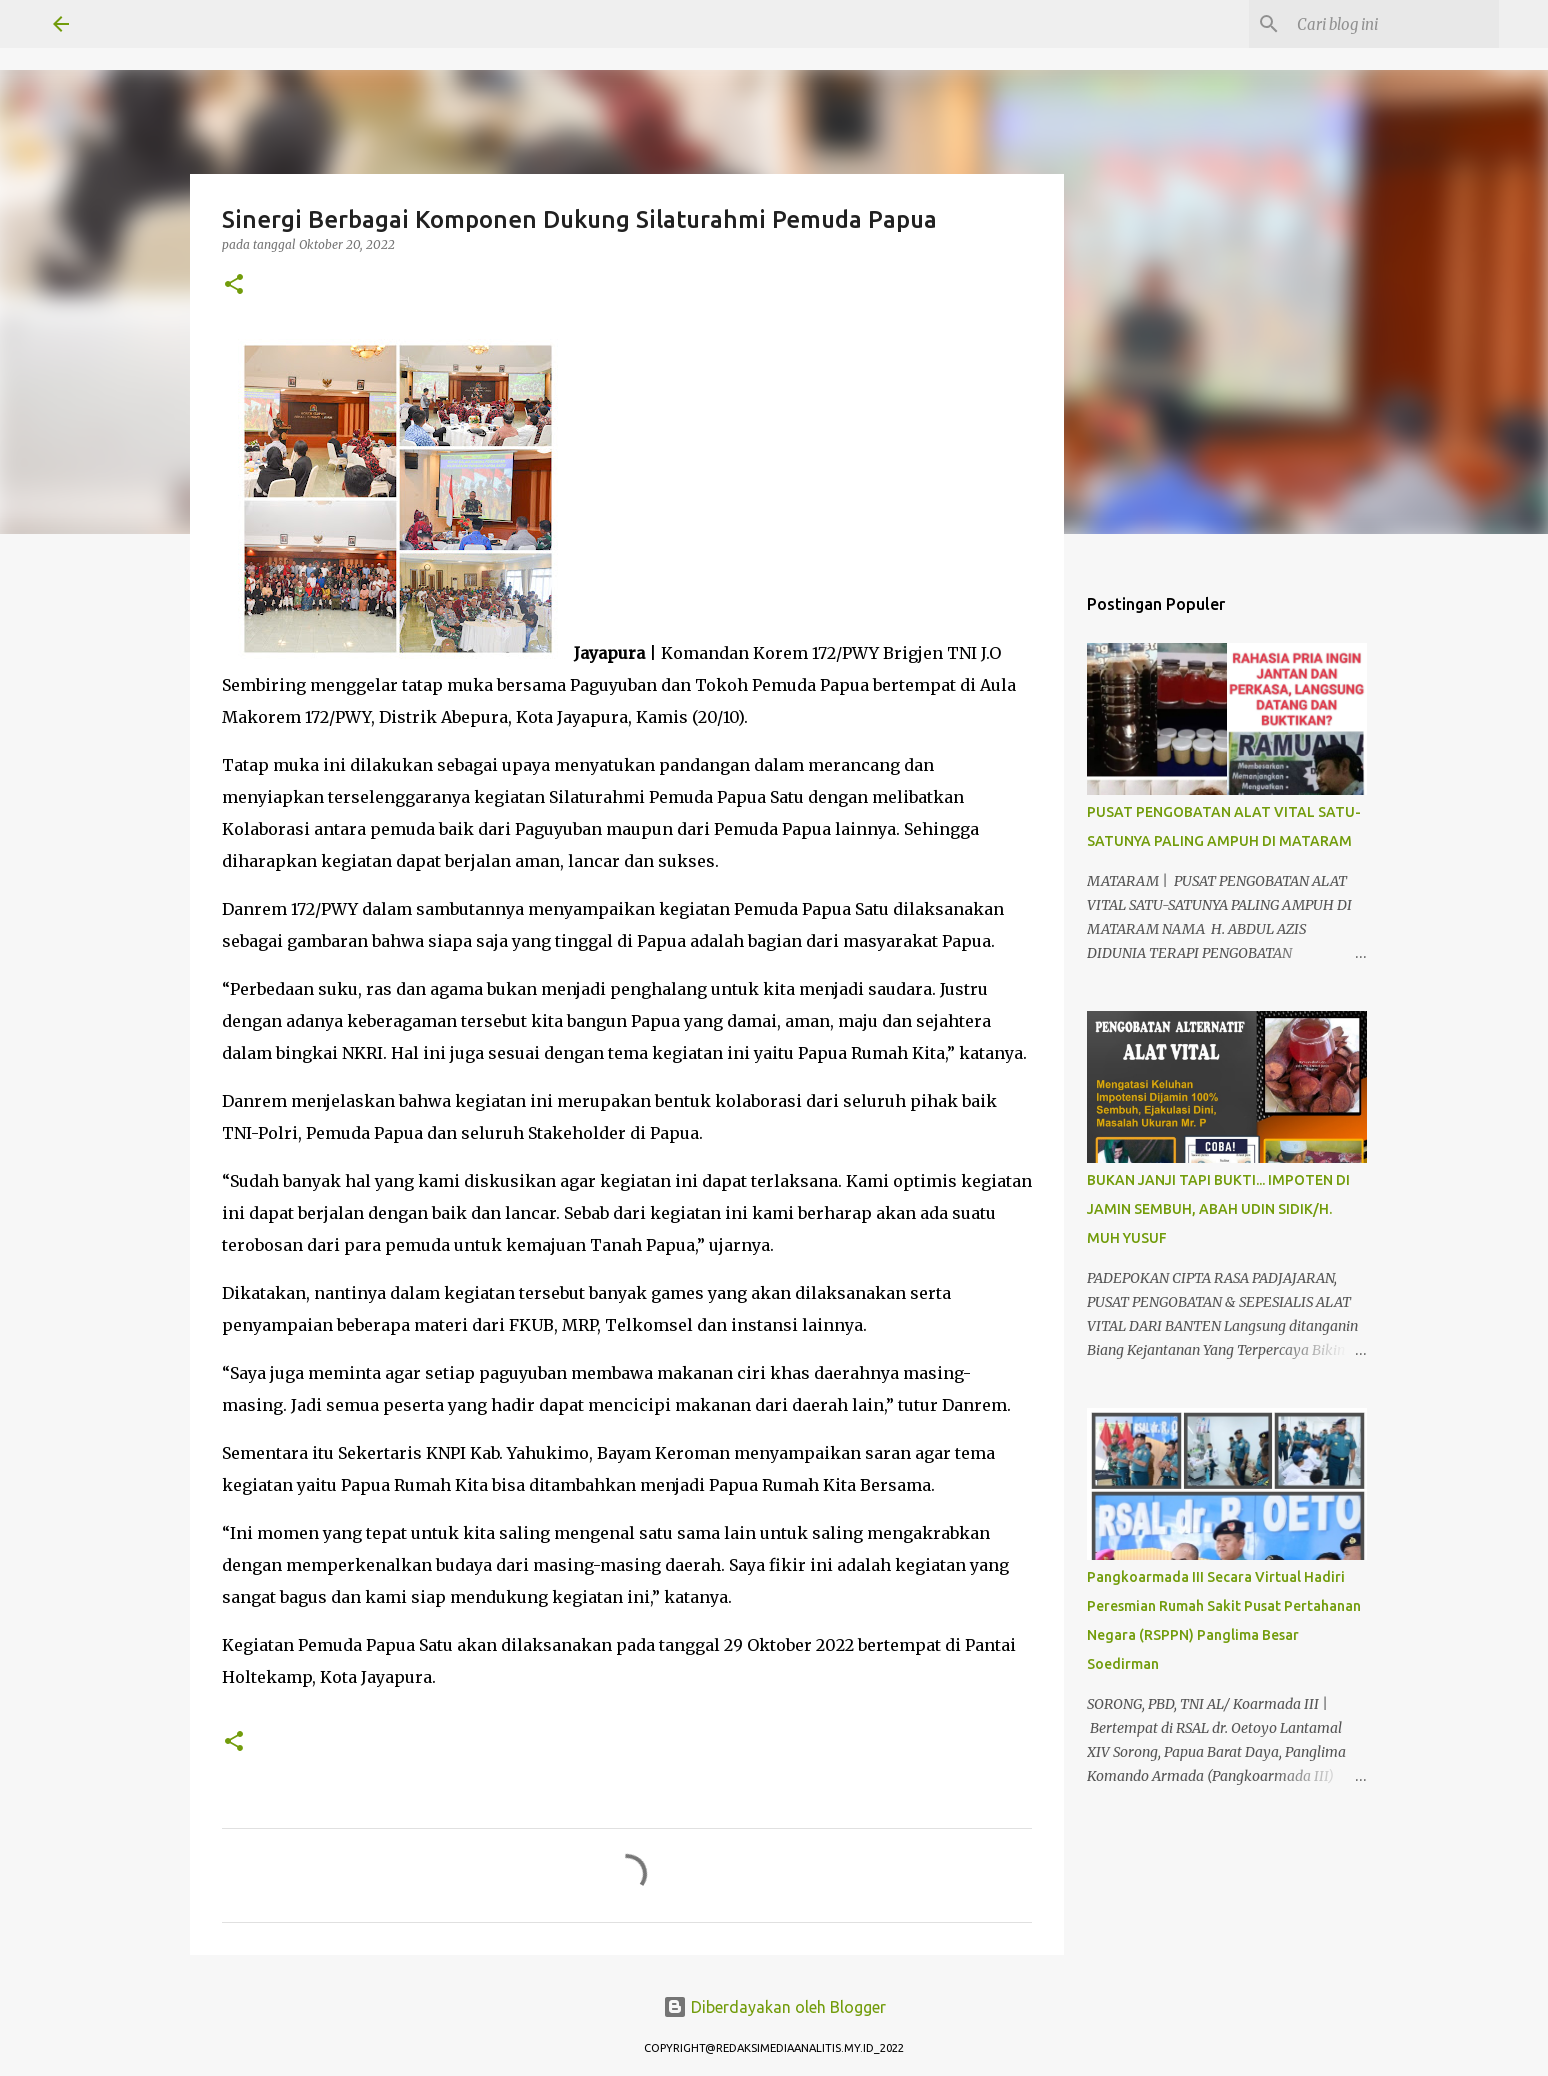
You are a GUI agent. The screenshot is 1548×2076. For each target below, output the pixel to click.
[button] (234, 285)
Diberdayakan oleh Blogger (774, 2007)
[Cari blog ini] (1394, 24)
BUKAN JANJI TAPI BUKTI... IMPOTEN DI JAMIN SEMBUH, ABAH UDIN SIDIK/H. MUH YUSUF (1218, 1209)
